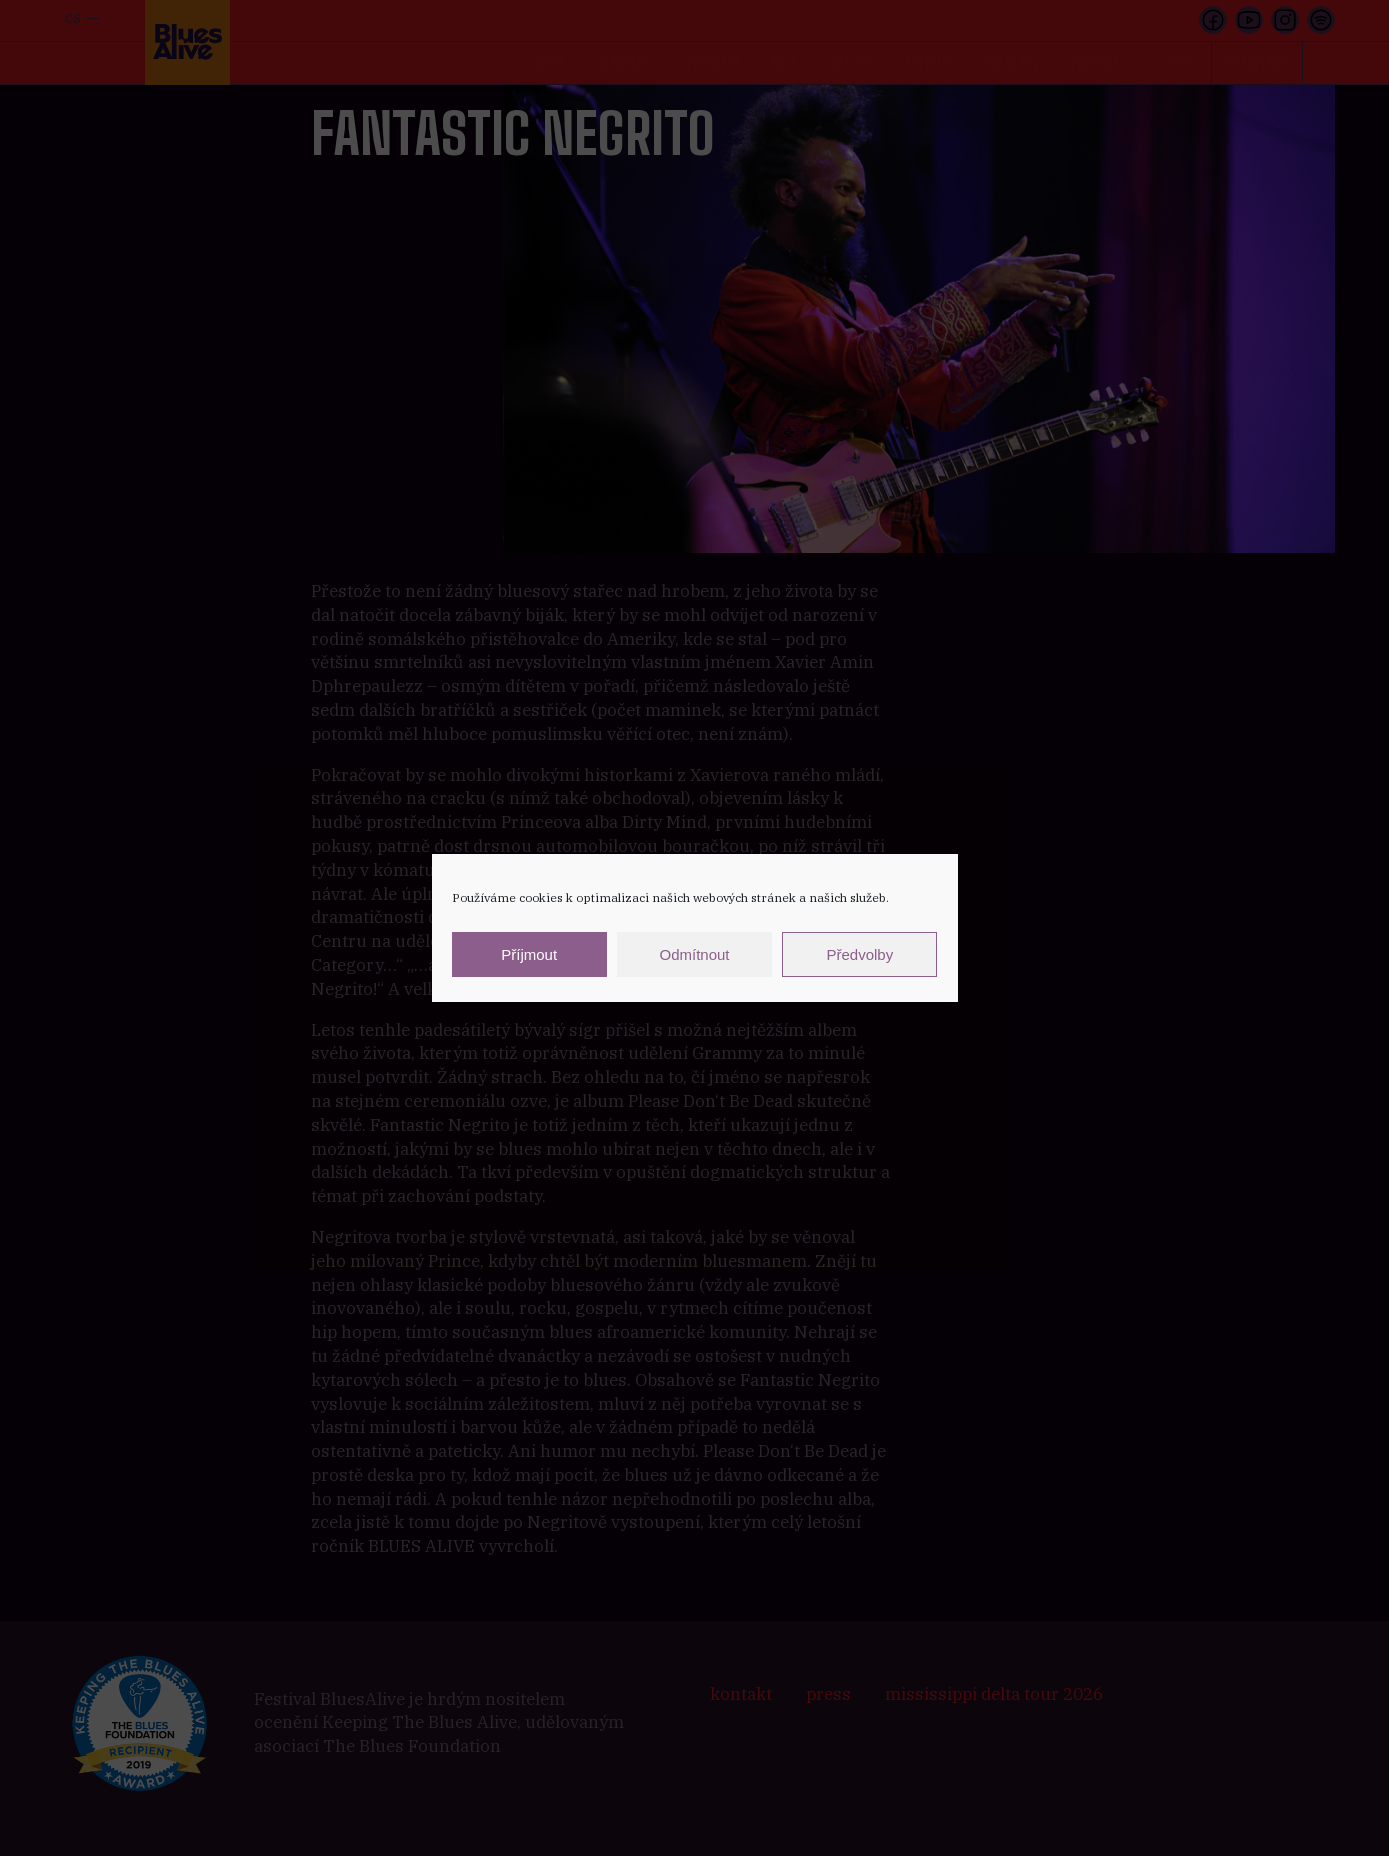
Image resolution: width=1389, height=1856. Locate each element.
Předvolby (859, 954)
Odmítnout (694, 954)
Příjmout (529, 954)
